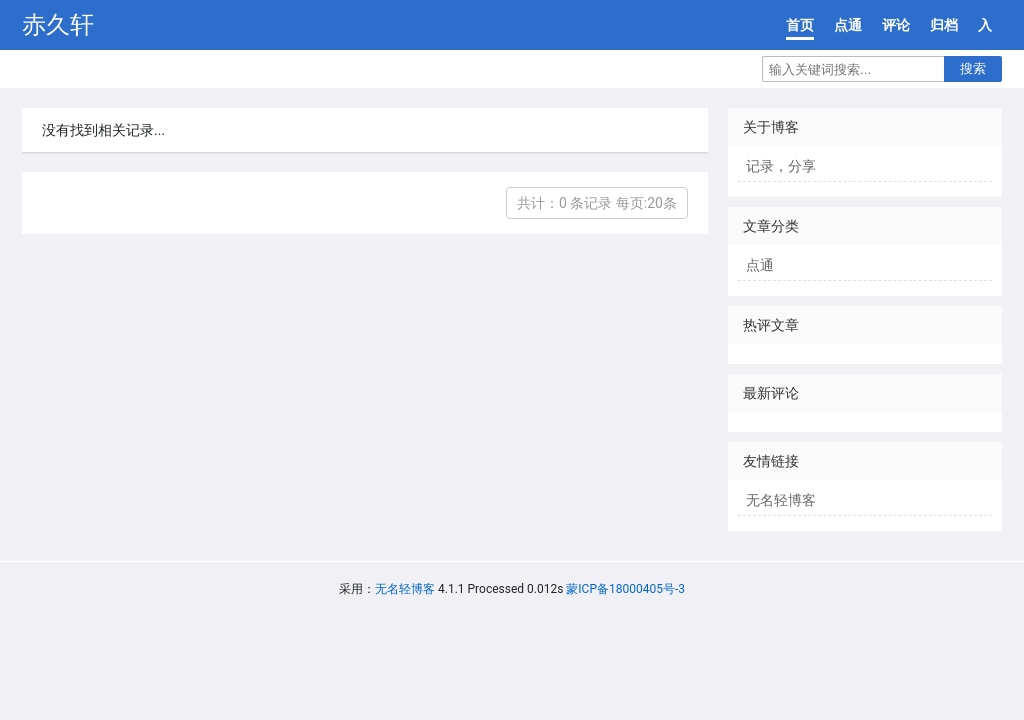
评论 (896, 25)
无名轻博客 (781, 500)
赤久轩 (58, 25)
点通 (848, 25)
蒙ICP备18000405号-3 (625, 589)
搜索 (973, 68)
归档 (944, 25)
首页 (800, 25)
